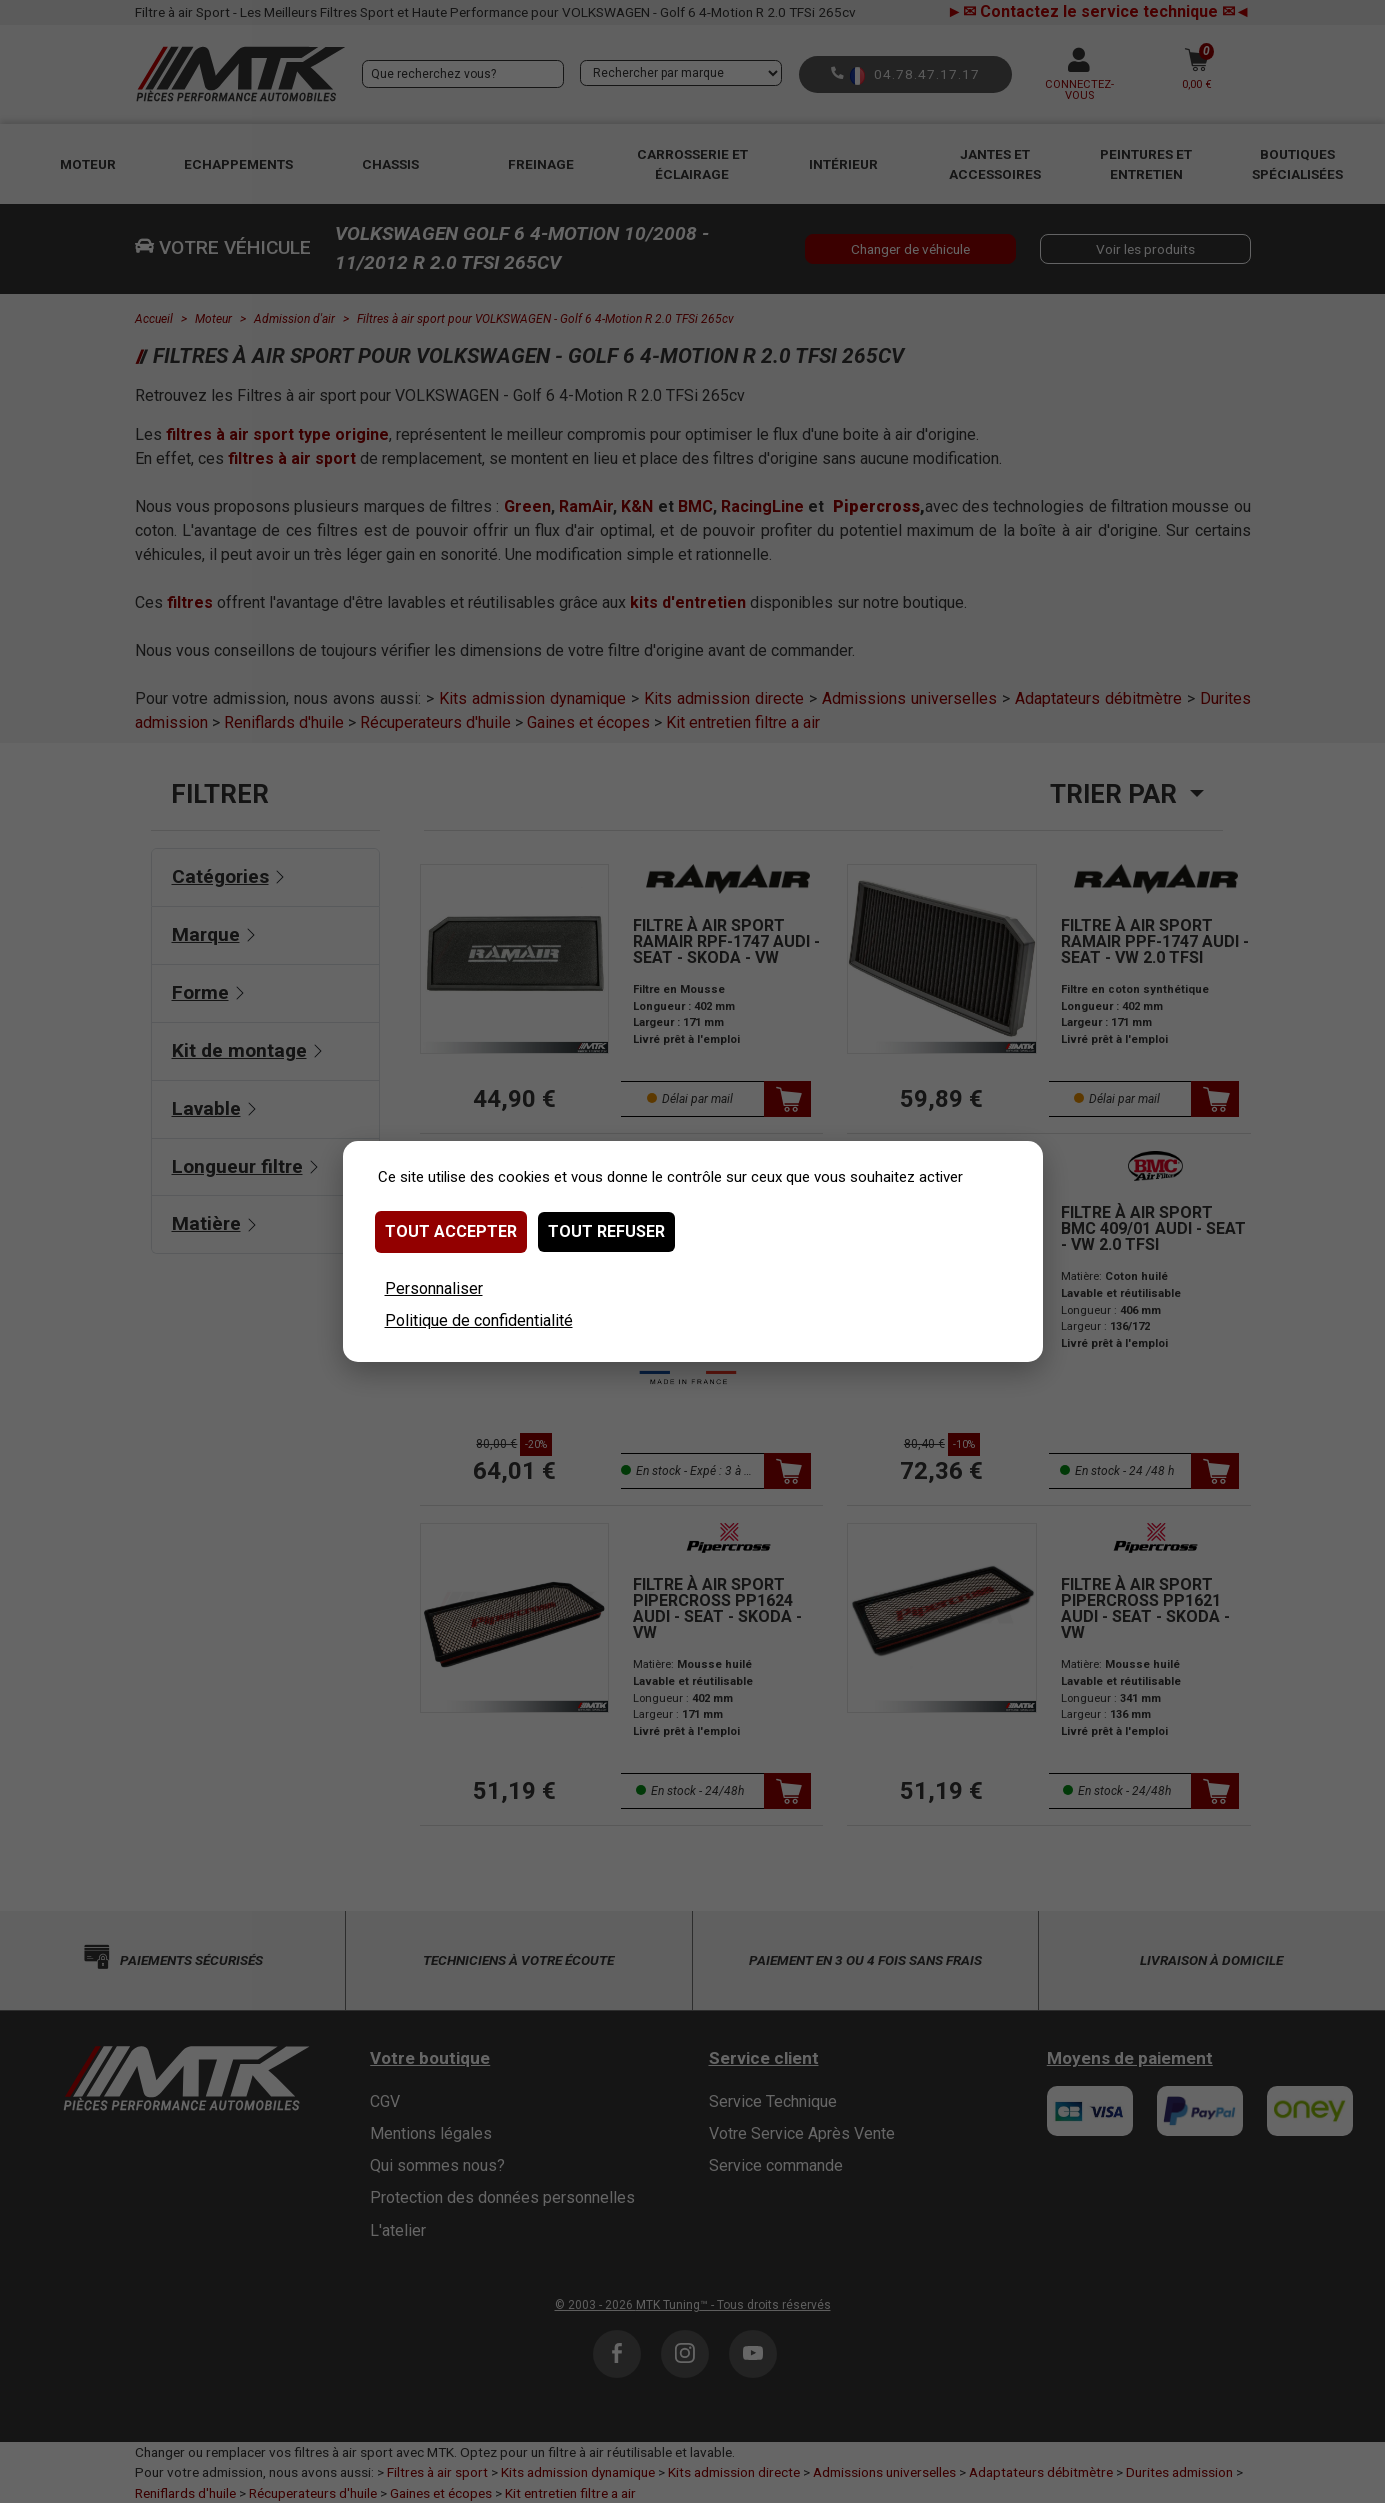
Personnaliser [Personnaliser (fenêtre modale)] (434, 1288)
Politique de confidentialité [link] (479, 1320)
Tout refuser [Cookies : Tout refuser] (606, 1231)
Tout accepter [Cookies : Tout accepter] (451, 1231)
